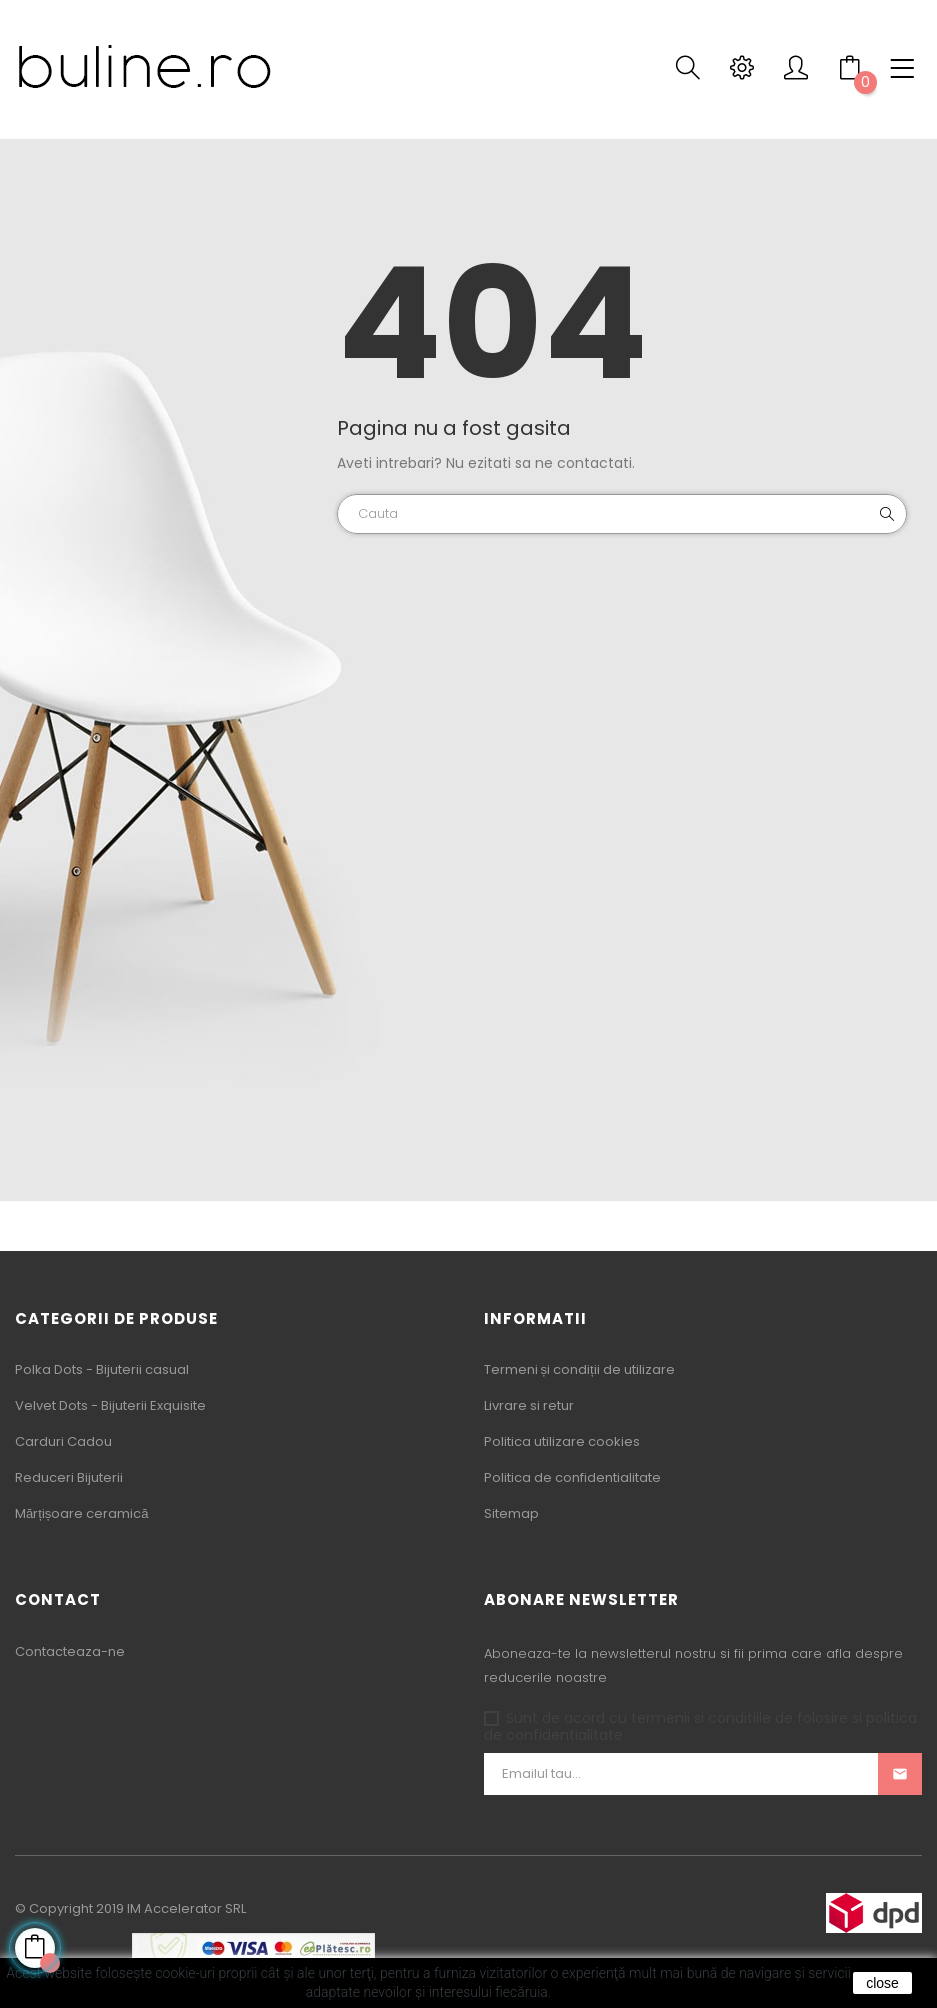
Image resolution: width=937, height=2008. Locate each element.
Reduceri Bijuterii (69, 1477)
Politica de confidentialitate (572, 1477)
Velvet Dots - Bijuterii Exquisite (110, 1405)
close (882, 1983)
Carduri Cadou (63, 1441)
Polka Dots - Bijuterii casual (102, 1369)
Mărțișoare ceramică (82, 1513)
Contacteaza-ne (70, 1651)
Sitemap (511, 1513)
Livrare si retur (529, 1405)
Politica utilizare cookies (562, 1441)
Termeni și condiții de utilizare (579, 1369)
